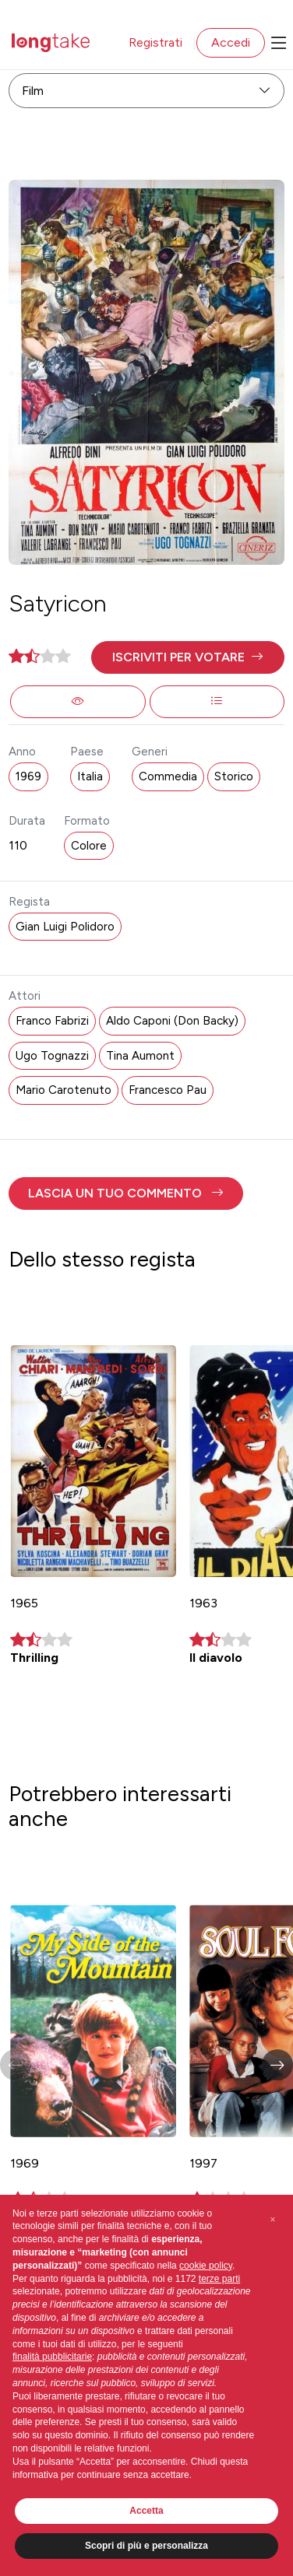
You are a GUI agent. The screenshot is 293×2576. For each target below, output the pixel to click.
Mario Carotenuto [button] (63, 1090)
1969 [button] (28, 776)
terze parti (219, 2278)
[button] (187, 657)
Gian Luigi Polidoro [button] (65, 927)
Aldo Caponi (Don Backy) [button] (172, 1021)
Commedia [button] (168, 776)
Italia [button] (90, 776)
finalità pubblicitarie (52, 2356)
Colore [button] (89, 846)
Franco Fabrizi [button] (52, 1021)
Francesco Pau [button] (168, 1090)
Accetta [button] (146, 2510)
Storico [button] (233, 776)
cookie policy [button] (205, 2265)
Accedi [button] (230, 42)
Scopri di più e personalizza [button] (146, 2545)
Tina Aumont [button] (140, 1056)
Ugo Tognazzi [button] (52, 1056)
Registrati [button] (155, 42)
